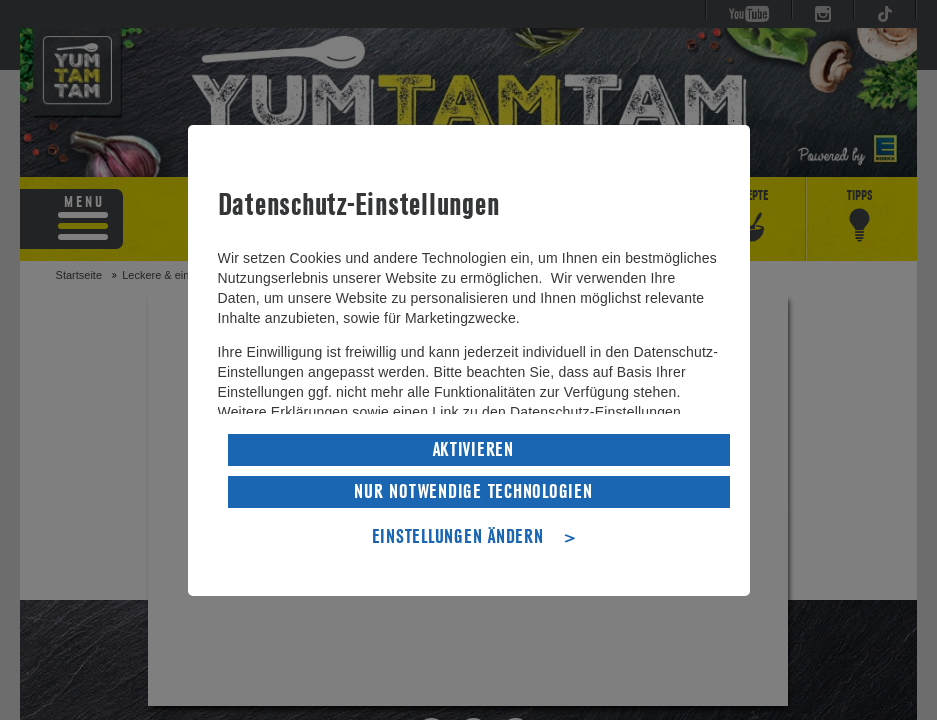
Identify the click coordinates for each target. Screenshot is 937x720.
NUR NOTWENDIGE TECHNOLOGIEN (473, 490)
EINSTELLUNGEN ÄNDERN (458, 535)
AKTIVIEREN (473, 448)
